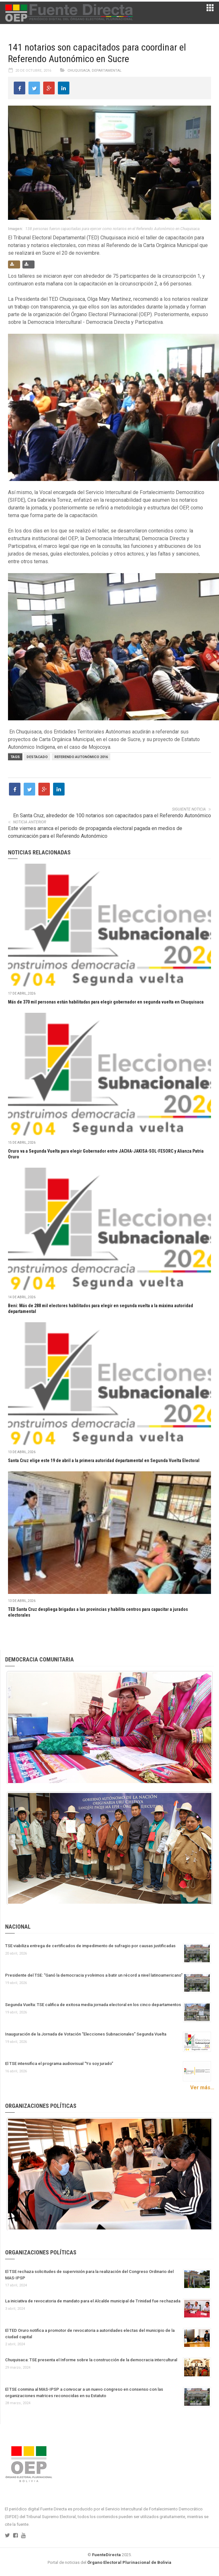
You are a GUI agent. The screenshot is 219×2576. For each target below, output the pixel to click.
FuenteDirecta (106, 2554)
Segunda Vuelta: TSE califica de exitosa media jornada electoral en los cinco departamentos (93, 2004)
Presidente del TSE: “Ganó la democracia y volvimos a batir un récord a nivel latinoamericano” (94, 1975)
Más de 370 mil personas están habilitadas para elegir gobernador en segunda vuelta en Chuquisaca (106, 1001)
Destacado (37, 757)
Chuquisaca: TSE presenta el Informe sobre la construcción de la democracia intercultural (91, 2359)
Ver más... (202, 2087)
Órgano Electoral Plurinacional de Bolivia (129, 2562)
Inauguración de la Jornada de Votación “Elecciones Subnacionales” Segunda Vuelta (85, 2034)
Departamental (106, 70)
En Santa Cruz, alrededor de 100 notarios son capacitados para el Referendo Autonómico (112, 815)
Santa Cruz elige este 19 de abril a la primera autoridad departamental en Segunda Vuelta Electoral (103, 1460)
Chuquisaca (78, 70)
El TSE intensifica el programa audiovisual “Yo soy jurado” (59, 2063)
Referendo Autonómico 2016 (81, 757)
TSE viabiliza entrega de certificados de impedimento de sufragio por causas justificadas (90, 1945)
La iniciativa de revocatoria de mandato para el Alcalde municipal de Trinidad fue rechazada (92, 2301)
